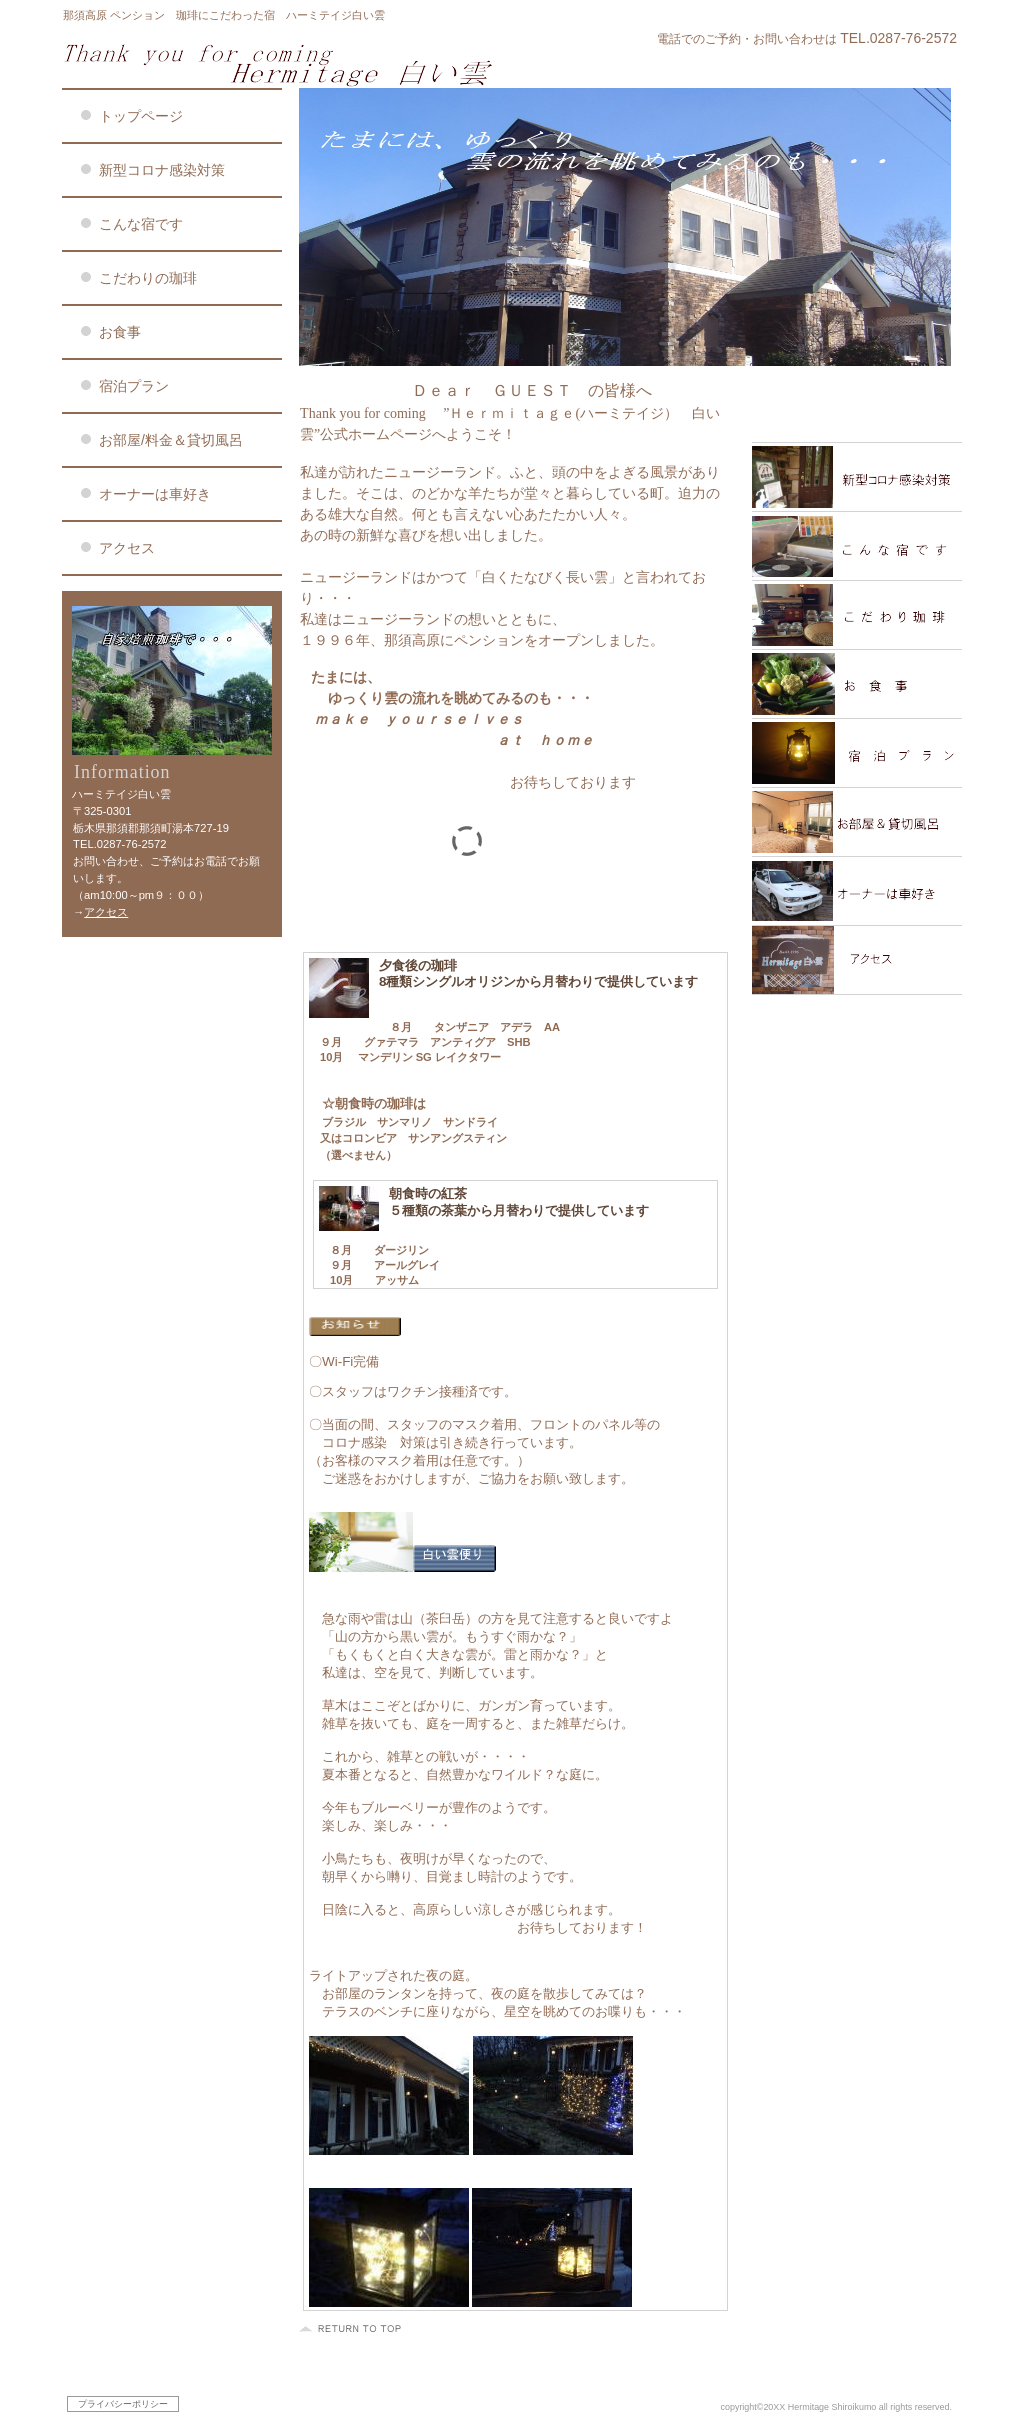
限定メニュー (857, 408)
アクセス (106, 912)
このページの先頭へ (353, 2329)
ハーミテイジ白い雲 (302, 64)
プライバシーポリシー (123, 2404)
